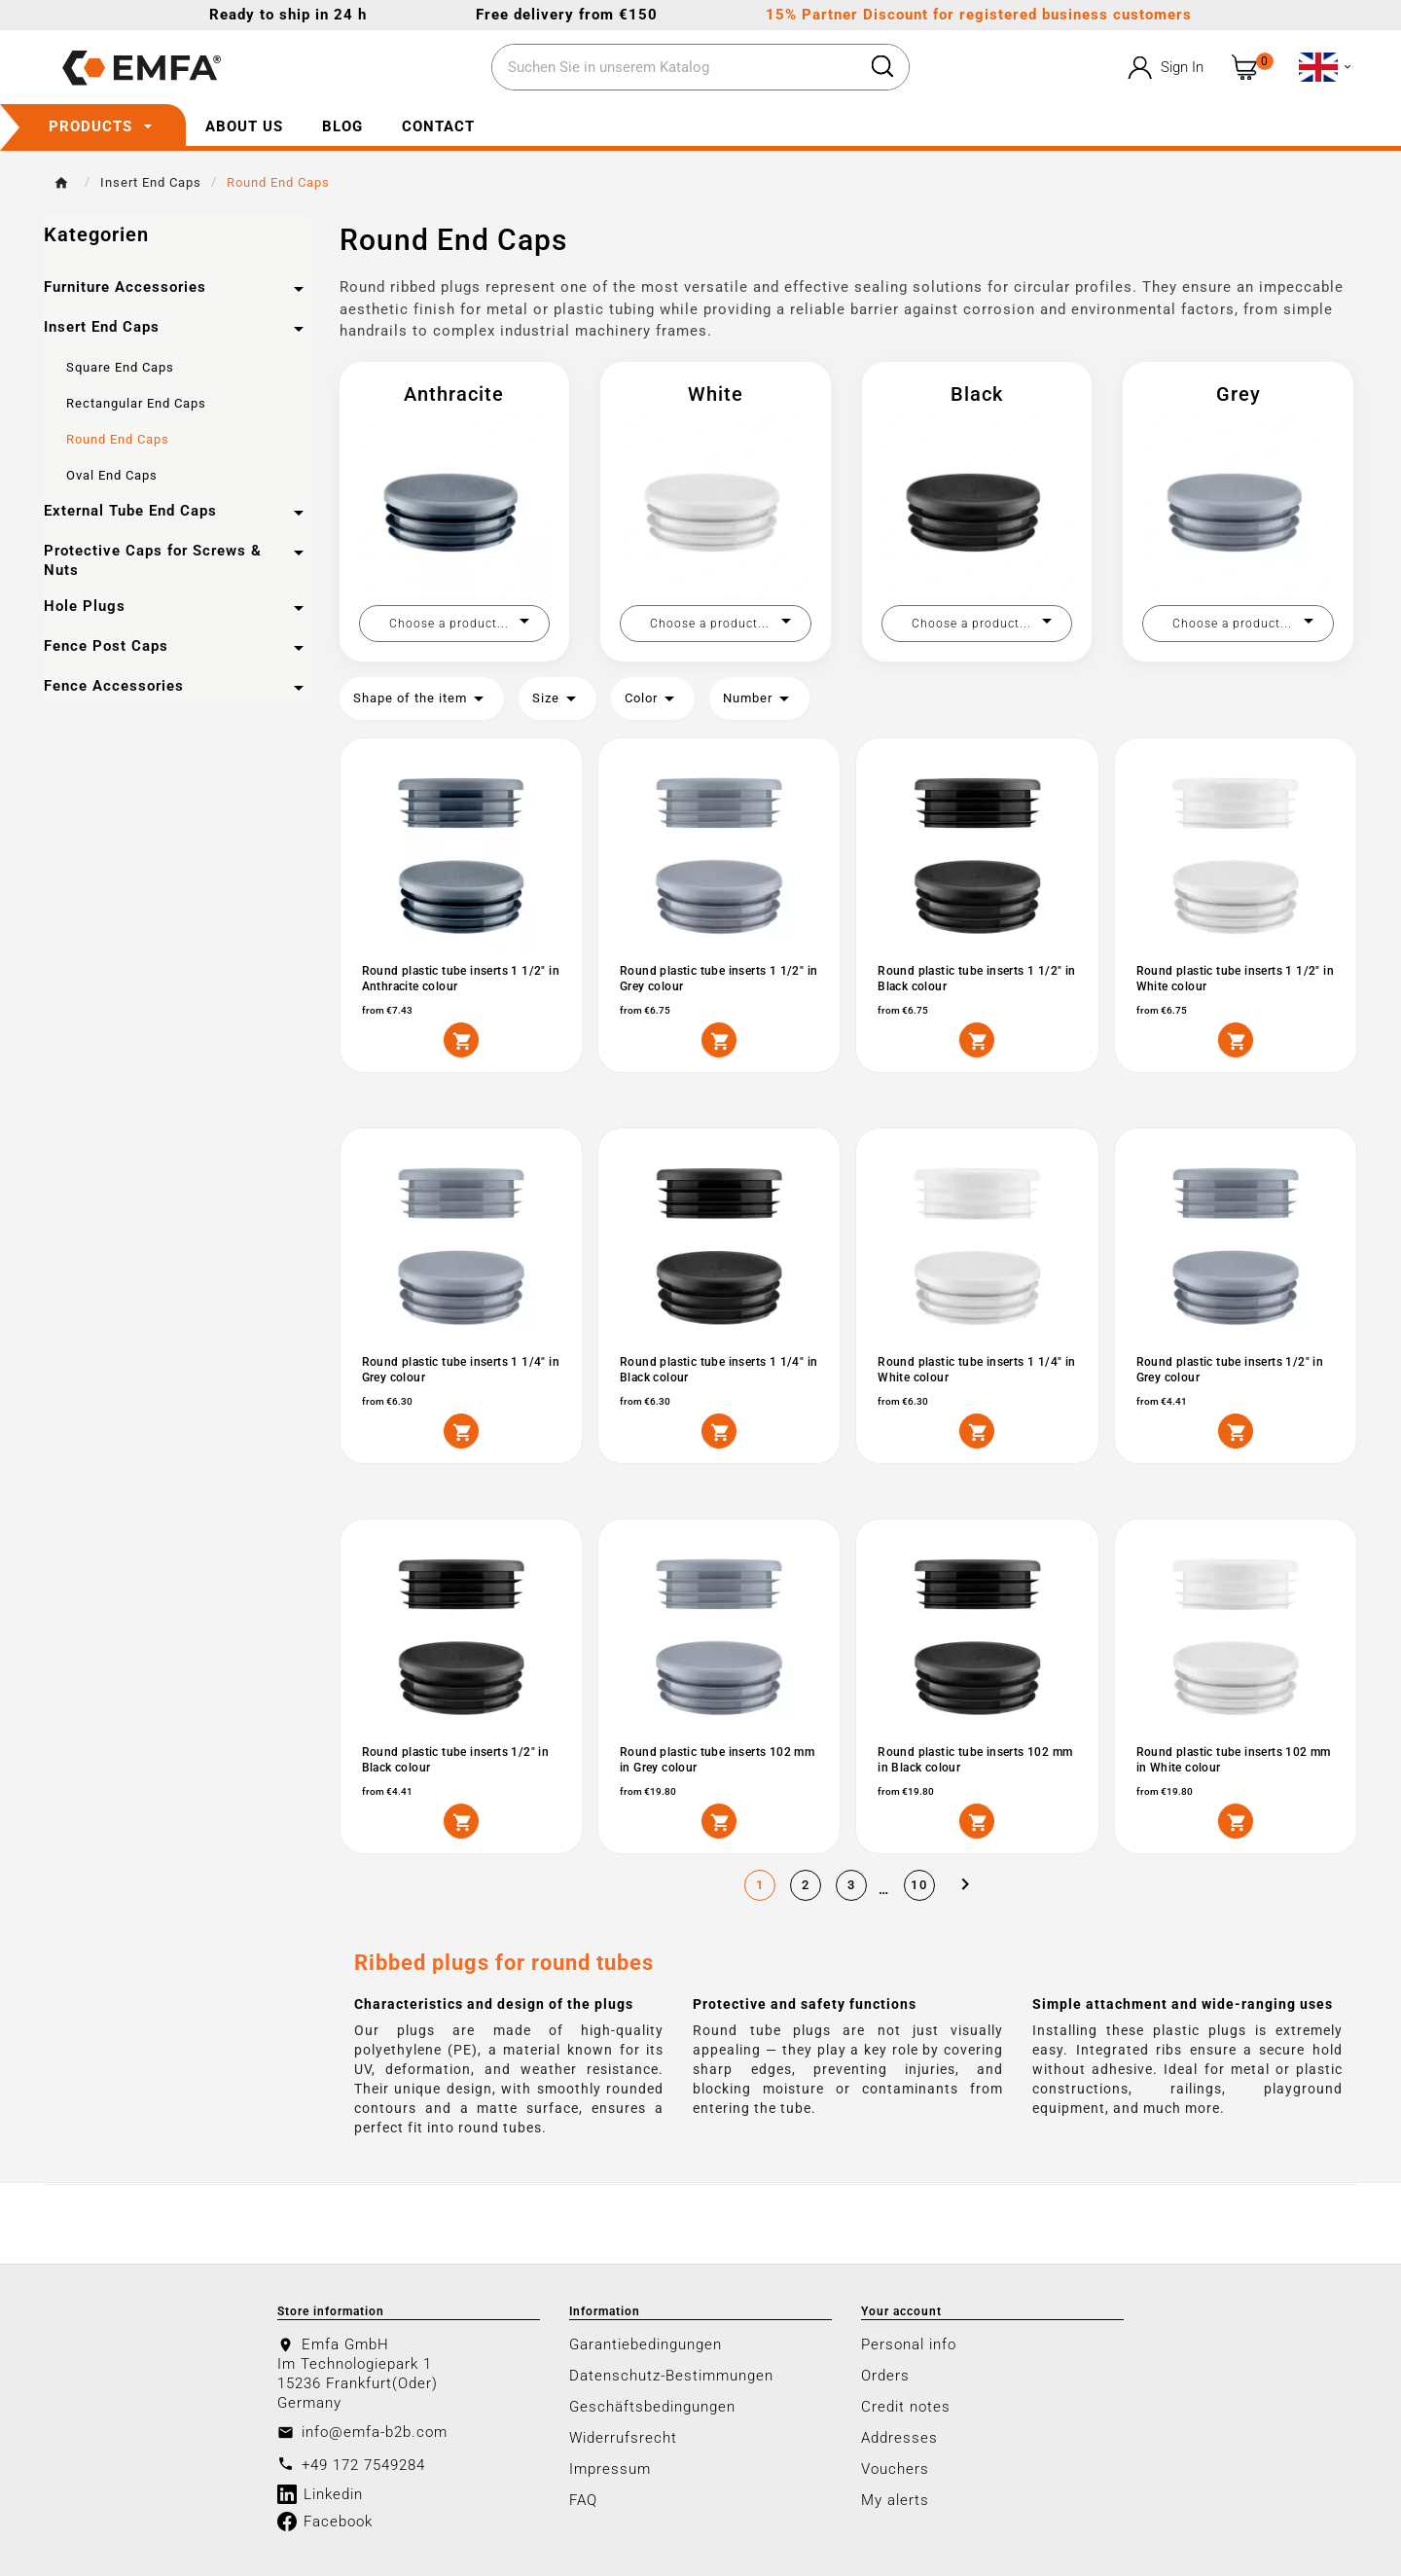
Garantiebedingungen (645, 2344)
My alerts (895, 2500)
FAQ (583, 2500)
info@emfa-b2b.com (375, 2432)
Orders (885, 2375)
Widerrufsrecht (623, 2438)
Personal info (908, 2344)
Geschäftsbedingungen (652, 2406)
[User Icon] (1164, 67)
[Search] (674, 68)
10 (919, 1885)
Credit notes (906, 2406)
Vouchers (895, 2469)
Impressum (610, 2469)
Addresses (899, 2438)
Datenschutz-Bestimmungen (671, 2375)
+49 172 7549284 (363, 2465)
